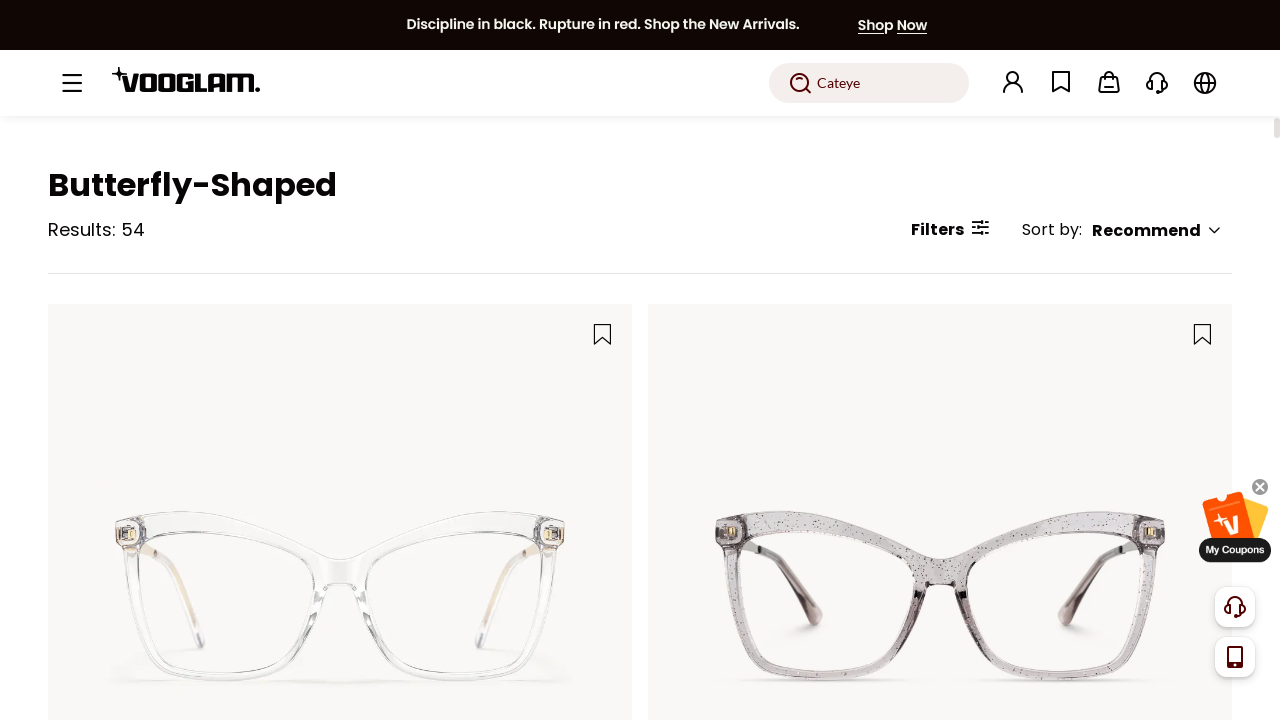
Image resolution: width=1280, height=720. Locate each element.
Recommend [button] (1157, 230)
